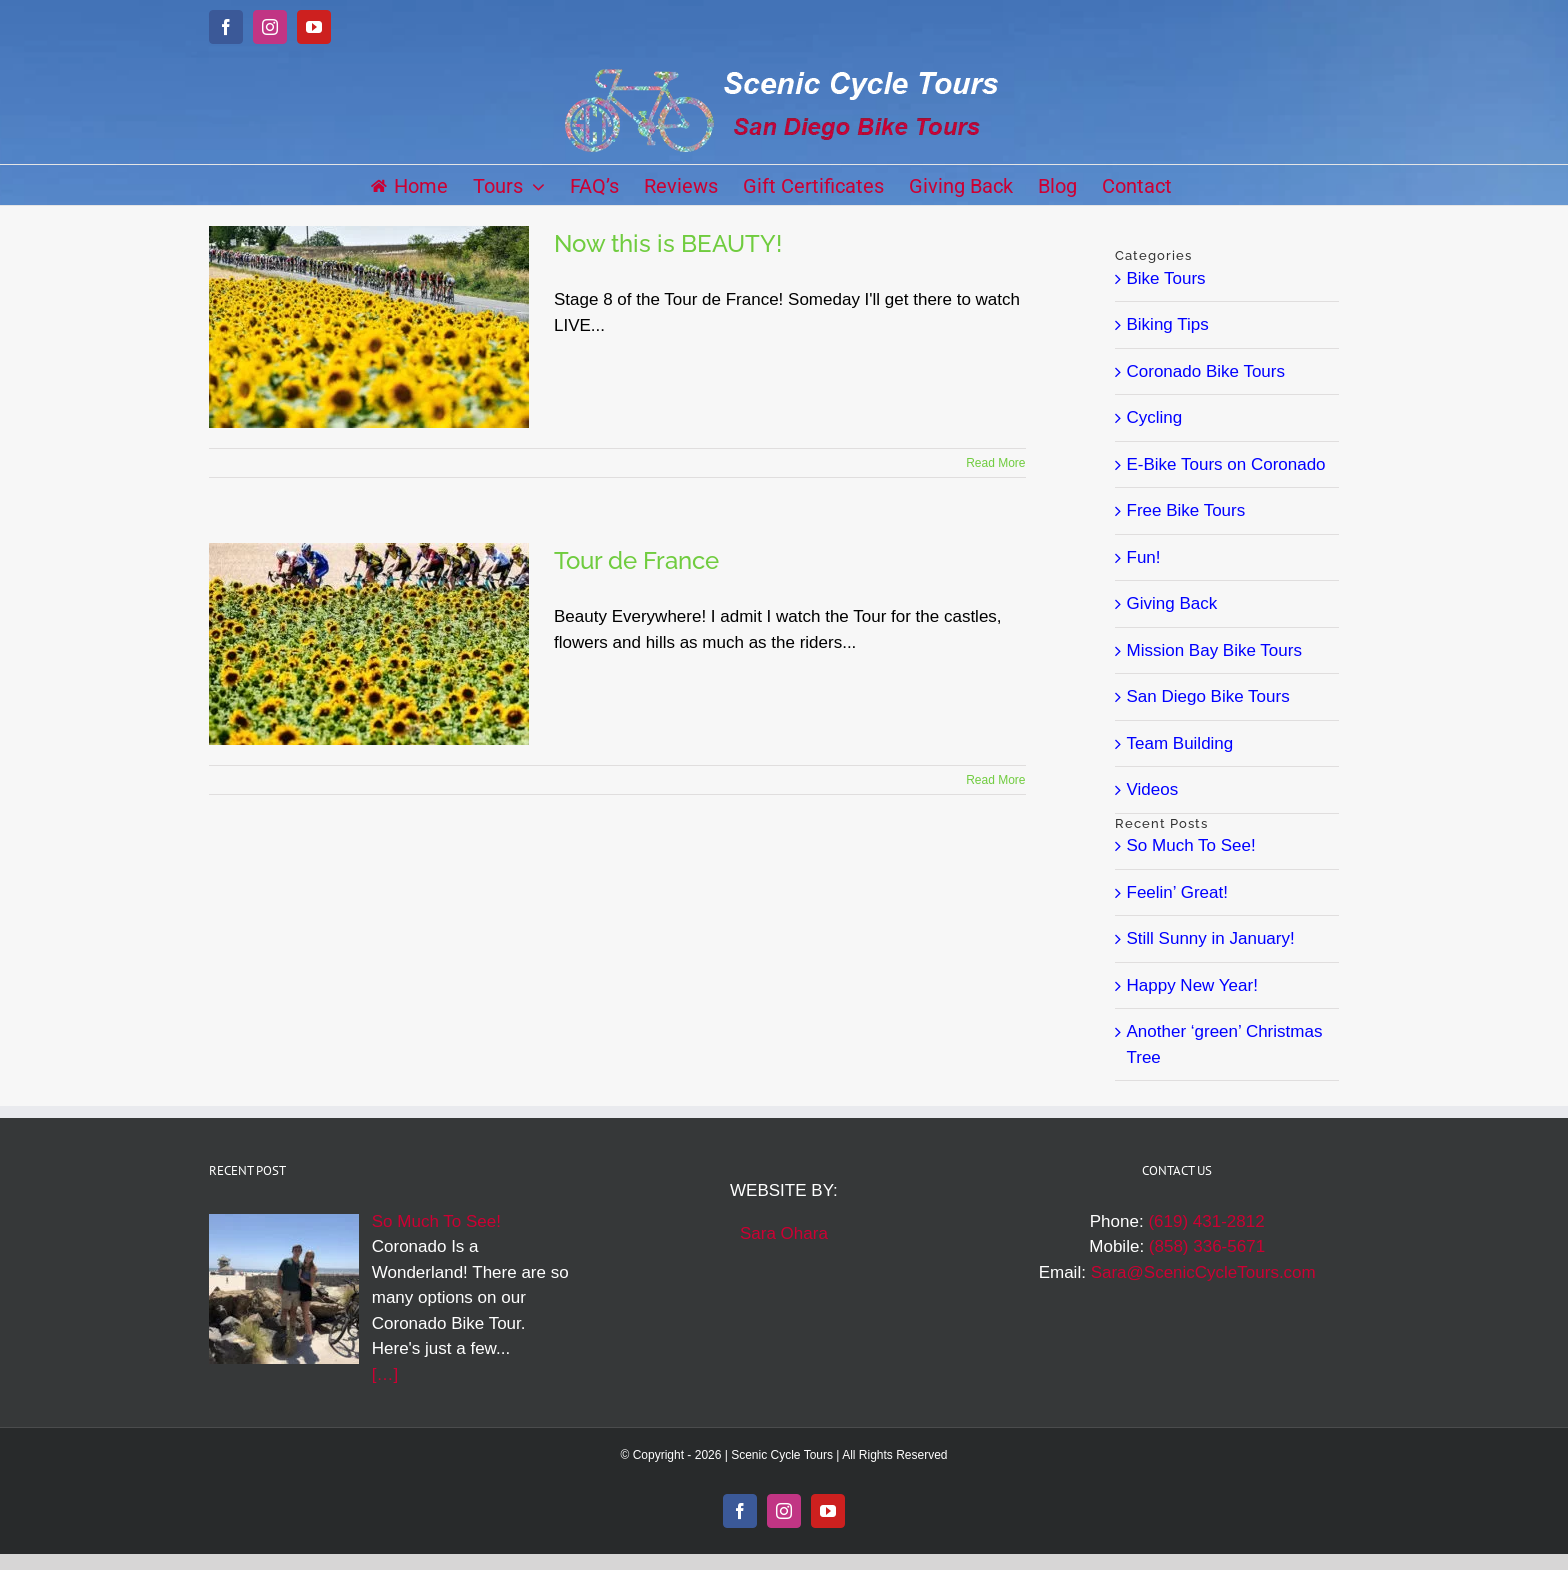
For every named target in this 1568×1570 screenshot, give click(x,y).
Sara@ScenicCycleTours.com (1203, 1272)
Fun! (1144, 557)
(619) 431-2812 (1206, 1221)
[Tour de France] (369, 644)
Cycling (1155, 417)
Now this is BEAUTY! (668, 243)
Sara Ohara (784, 1233)
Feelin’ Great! (1177, 892)
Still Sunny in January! (1211, 938)
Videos (1153, 789)
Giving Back (1172, 603)
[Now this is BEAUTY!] (369, 327)
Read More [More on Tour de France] (995, 780)
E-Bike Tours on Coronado (1226, 464)
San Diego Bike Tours (1208, 696)
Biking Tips (1168, 324)
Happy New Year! (1192, 985)
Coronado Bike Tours (1206, 371)
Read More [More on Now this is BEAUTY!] (995, 463)
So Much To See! (1191, 845)
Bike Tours (1166, 278)
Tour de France (636, 560)
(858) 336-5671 (1207, 1246)
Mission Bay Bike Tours (1214, 650)
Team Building (1180, 743)
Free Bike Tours (1186, 510)
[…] (385, 1374)
